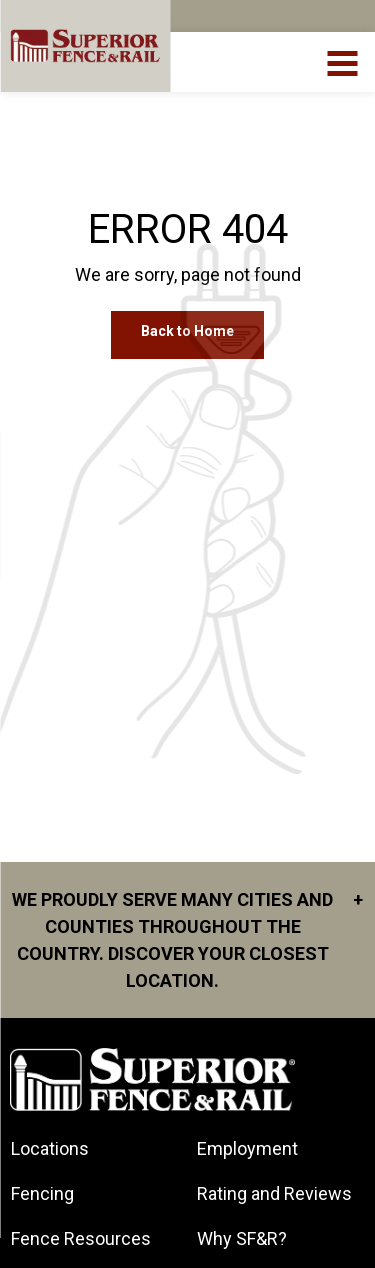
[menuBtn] (343, 61)
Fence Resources (81, 1238)
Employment (247, 1148)
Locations (50, 1148)
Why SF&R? (242, 1238)
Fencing (42, 1193)
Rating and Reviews (274, 1193)
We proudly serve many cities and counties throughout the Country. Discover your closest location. (187, 938)
